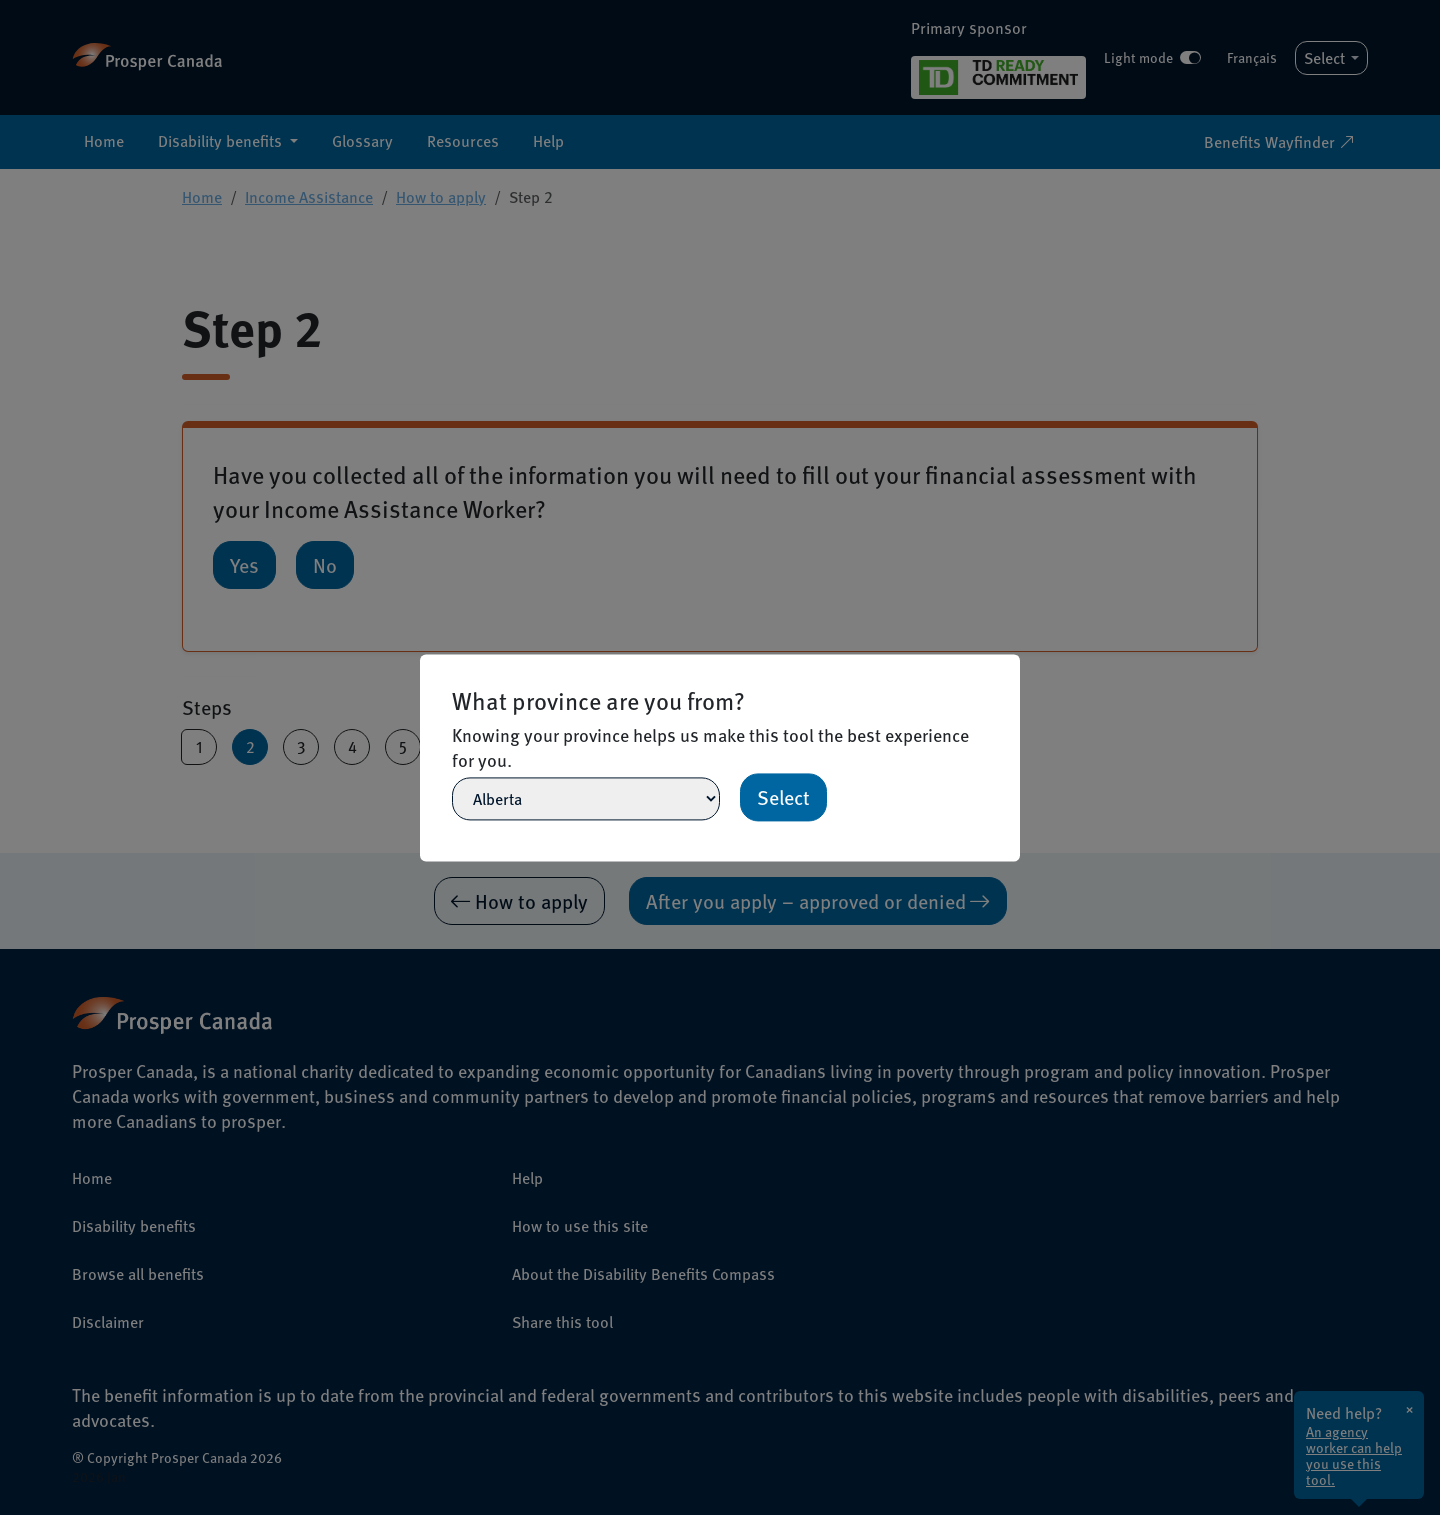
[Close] (1011, 663)
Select (783, 797)
